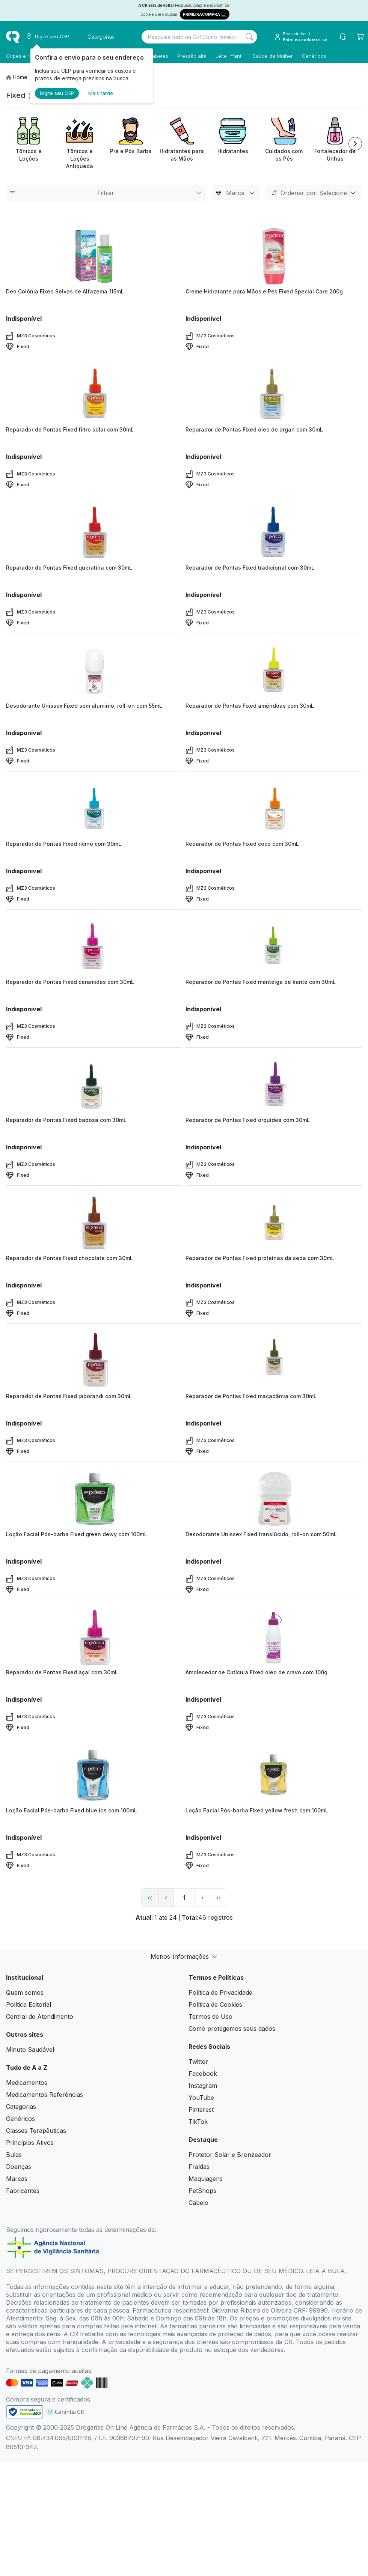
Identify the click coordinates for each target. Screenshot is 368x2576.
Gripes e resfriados (28, 56)
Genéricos (314, 56)
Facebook (203, 2073)
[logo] (13, 37)
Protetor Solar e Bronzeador (230, 2154)
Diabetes (158, 56)
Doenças (18, 2166)
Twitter (198, 2061)
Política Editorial (28, 2004)
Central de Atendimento (39, 2016)
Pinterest (201, 2109)
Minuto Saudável (30, 2049)
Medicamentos (26, 2082)
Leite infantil (230, 56)
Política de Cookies (215, 2004)
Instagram (203, 2085)
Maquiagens (206, 2178)
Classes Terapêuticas (36, 2130)
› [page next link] (202, 1897)
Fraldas (199, 2166)
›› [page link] (218, 1897)
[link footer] (25, 2411)
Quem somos (25, 1992)
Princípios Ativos (30, 2142)
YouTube (201, 2097)
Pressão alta (192, 56)
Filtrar (106, 193)
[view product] (94, 256)
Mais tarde (100, 93)
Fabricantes (22, 2190)
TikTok (198, 2121)
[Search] (249, 36)
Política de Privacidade (220, 1992)
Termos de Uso (210, 2016)
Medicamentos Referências (44, 2094)
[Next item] (355, 143)
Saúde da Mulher (273, 56)
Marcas (16, 2178)
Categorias (21, 2106)
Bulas (14, 2154)
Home (20, 77)
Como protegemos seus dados (232, 2028)
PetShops (202, 2190)
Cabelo (198, 2202)
